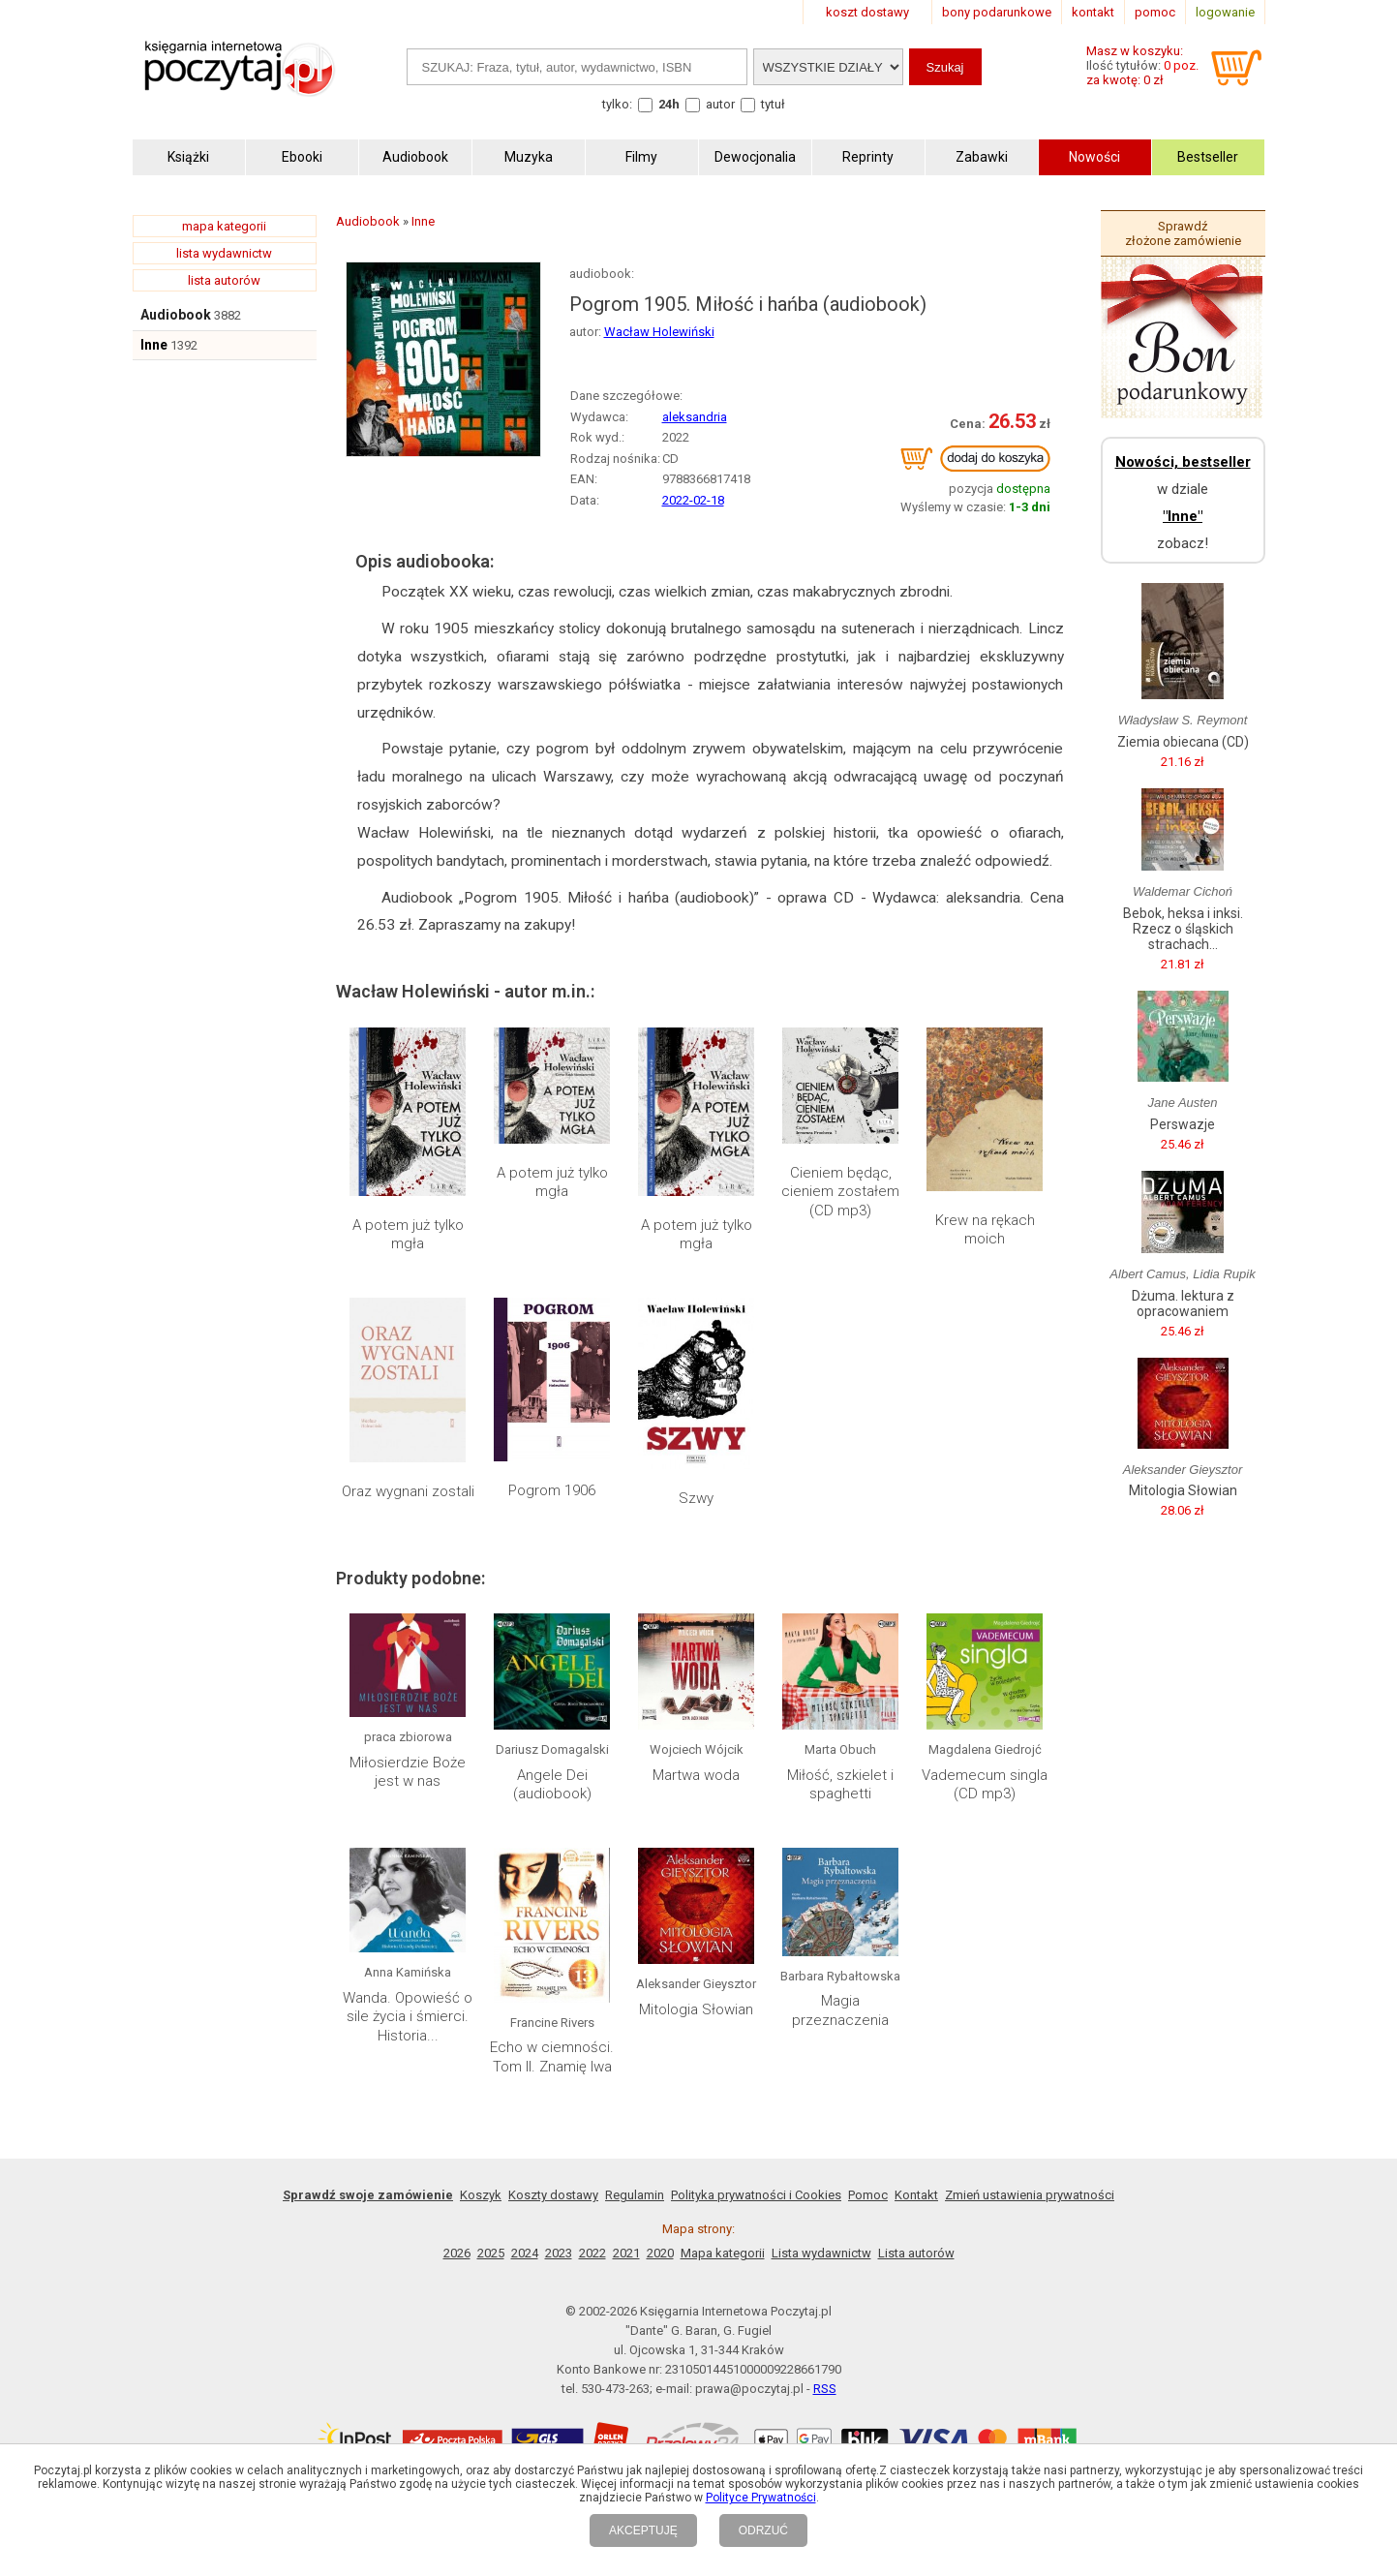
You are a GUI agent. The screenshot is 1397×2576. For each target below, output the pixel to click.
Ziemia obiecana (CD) (1183, 742)
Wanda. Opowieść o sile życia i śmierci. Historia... (407, 2016)
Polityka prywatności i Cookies (756, 2195)
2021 (626, 2253)
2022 (592, 2253)
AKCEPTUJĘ (643, 2530)
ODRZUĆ (763, 2530)
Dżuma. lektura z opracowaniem (1183, 1303)
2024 (524, 2253)
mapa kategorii (224, 226)
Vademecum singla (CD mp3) (985, 1784)
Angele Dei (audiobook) (552, 1784)
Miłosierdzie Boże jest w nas (407, 1772)
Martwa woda (696, 1775)
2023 (558, 2253)
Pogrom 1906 (551, 1490)
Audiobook (175, 314)
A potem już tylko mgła (408, 1234)
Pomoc (868, 2195)
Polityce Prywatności (761, 2497)
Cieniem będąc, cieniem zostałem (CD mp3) (840, 1191)
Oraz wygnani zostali (408, 1491)
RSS (824, 2388)
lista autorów (224, 280)
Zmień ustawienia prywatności (1029, 2195)
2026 (457, 2253)
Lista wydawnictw (821, 2253)
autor (720, 104)
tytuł (773, 104)
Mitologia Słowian (696, 2009)
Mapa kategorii (723, 2253)
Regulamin (634, 2195)
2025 (490, 2253)
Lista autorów (916, 2253)
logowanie (1225, 12)
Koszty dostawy (553, 2195)
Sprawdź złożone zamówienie (1183, 233)
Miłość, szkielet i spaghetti (840, 1784)
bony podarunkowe (996, 12)
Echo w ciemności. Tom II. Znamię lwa (552, 2057)
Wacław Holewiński (659, 331)
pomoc (1155, 12)
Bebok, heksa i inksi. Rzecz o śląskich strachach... (1183, 928)
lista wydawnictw (224, 253)
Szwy (696, 1498)
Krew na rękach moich (985, 1229)
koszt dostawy (867, 12)
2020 (660, 2253)
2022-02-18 (693, 500)
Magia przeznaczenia (840, 2010)
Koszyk (480, 2195)
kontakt (1093, 12)
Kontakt (916, 2195)
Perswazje (1182, 1124)
